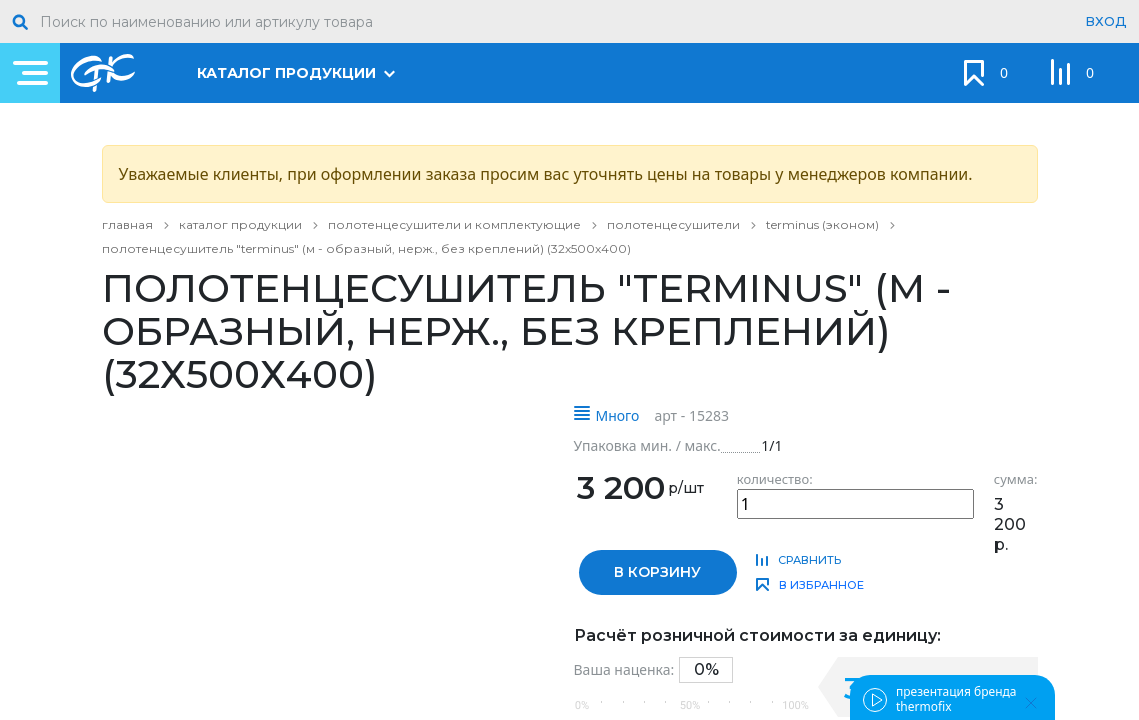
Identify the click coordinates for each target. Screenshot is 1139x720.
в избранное (821, 585)
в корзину (657, 572)
